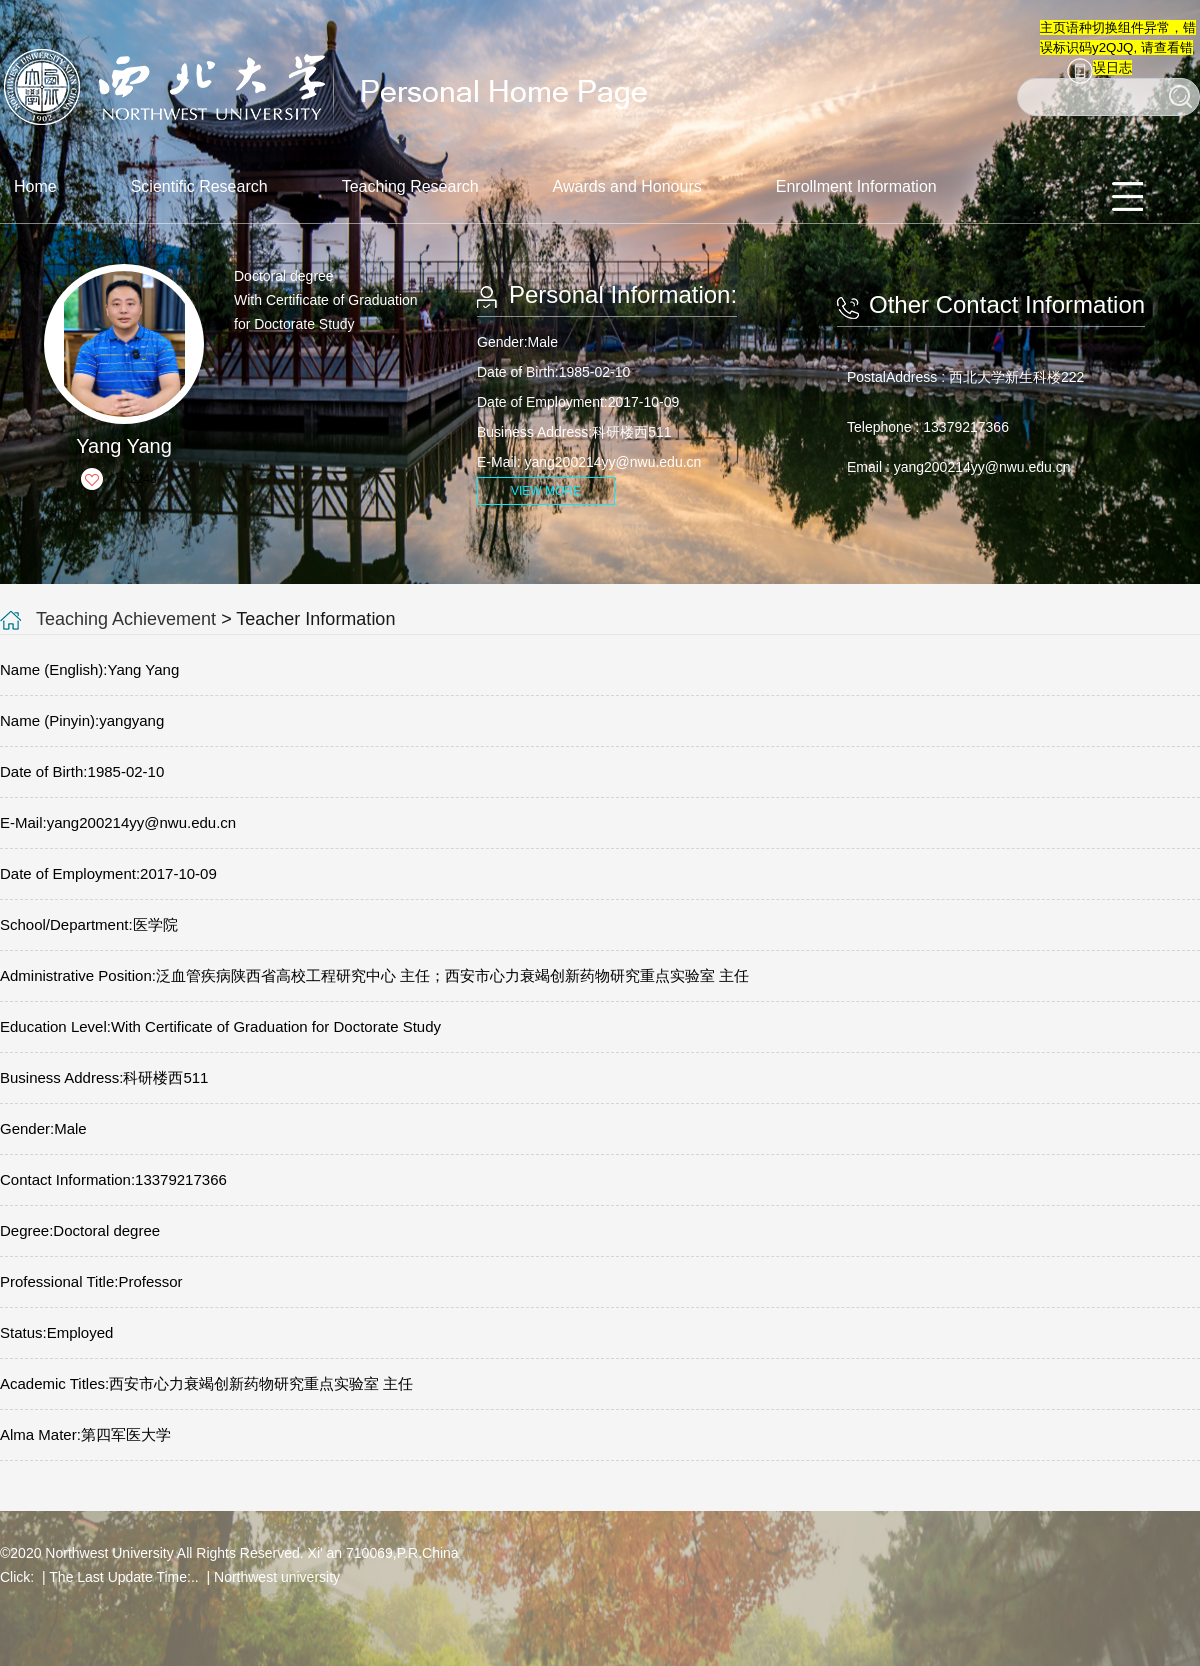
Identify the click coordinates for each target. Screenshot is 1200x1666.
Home (35, 186)
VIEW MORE (546, 491)
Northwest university (277, 1577)
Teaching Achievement (126, 619)
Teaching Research (410, 186)
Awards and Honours (627, 186)
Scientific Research (199, 186)
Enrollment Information (856, 186)
